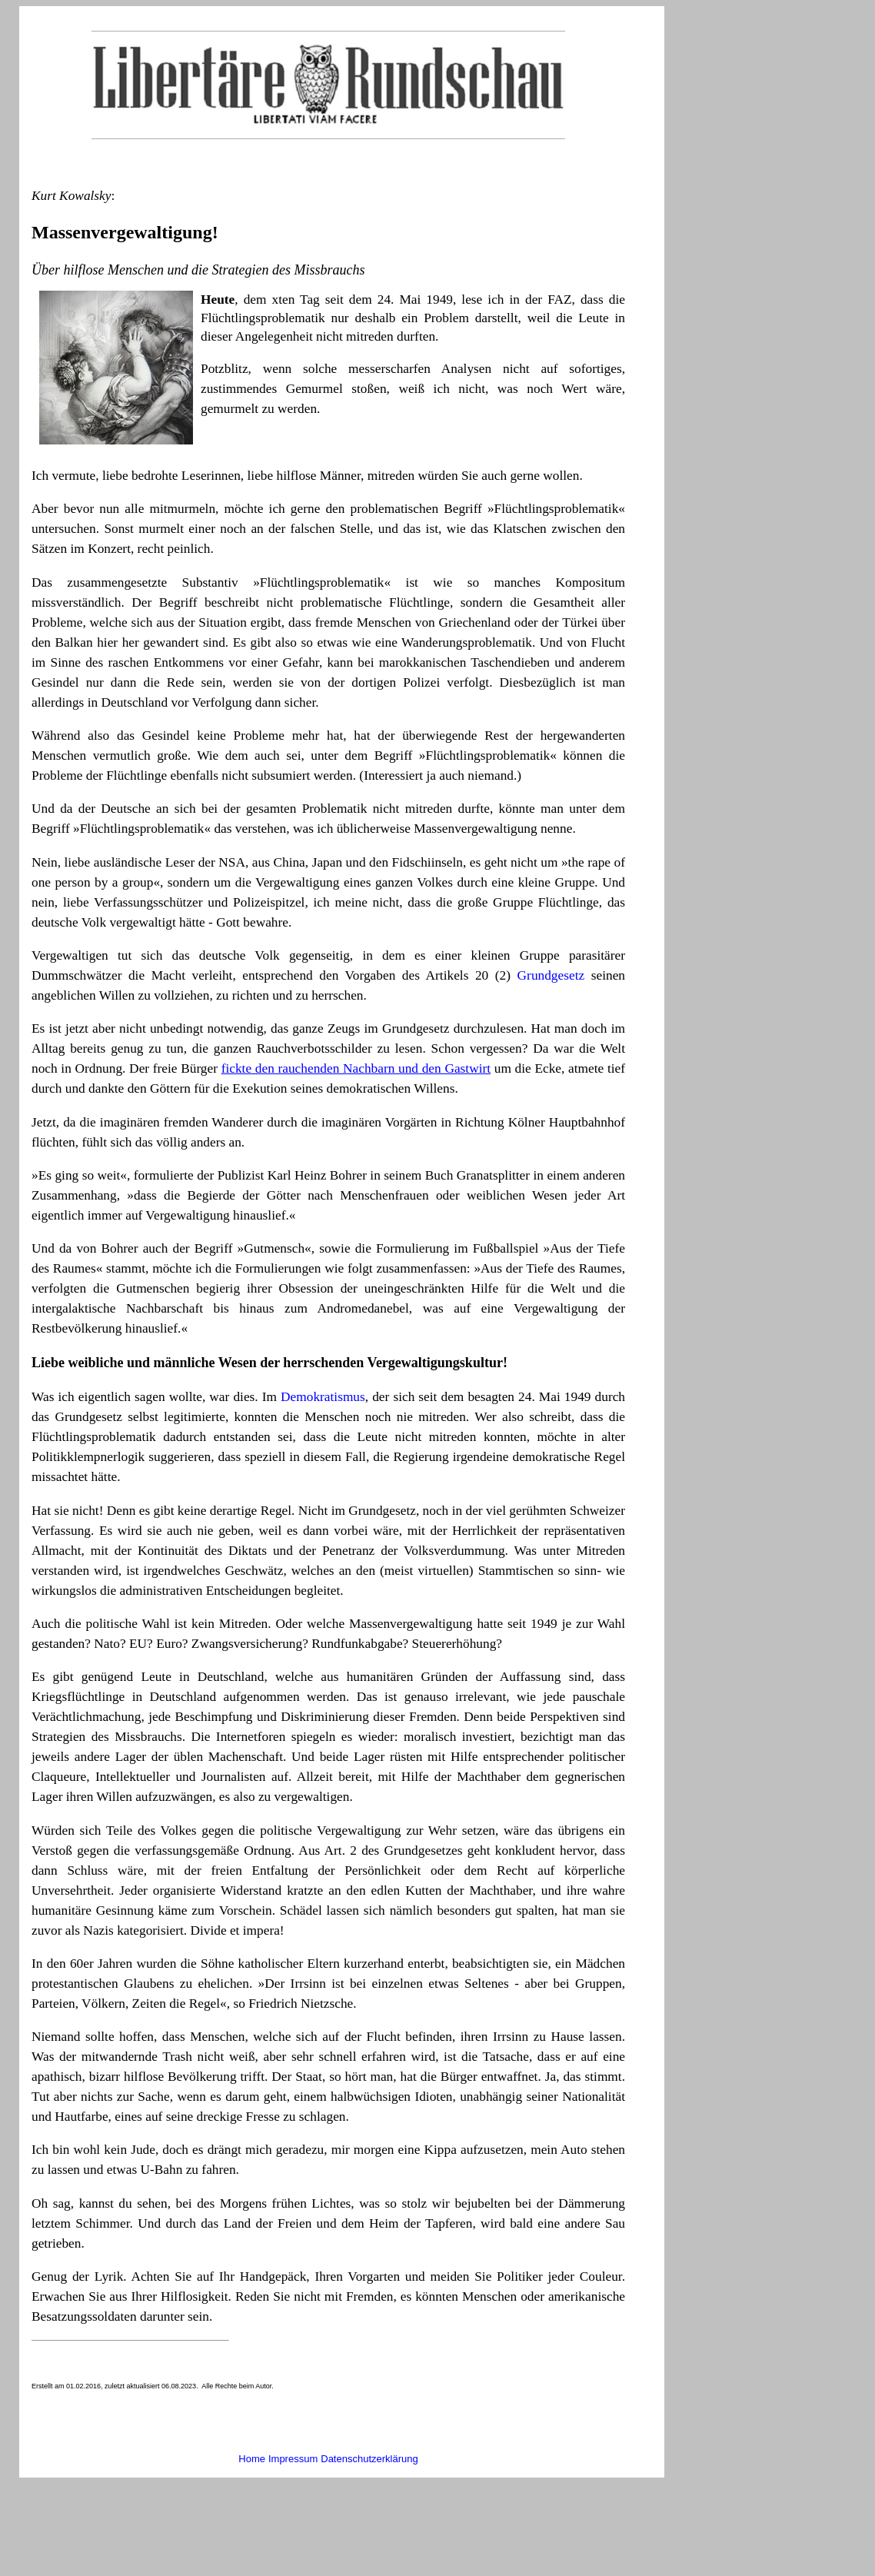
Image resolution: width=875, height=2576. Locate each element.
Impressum (293, 2459)
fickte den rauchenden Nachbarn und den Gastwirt (356, 1068)
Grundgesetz (551, 975)
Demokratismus (323, 1397)
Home (251, 2459)
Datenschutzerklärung (369, 2459)
